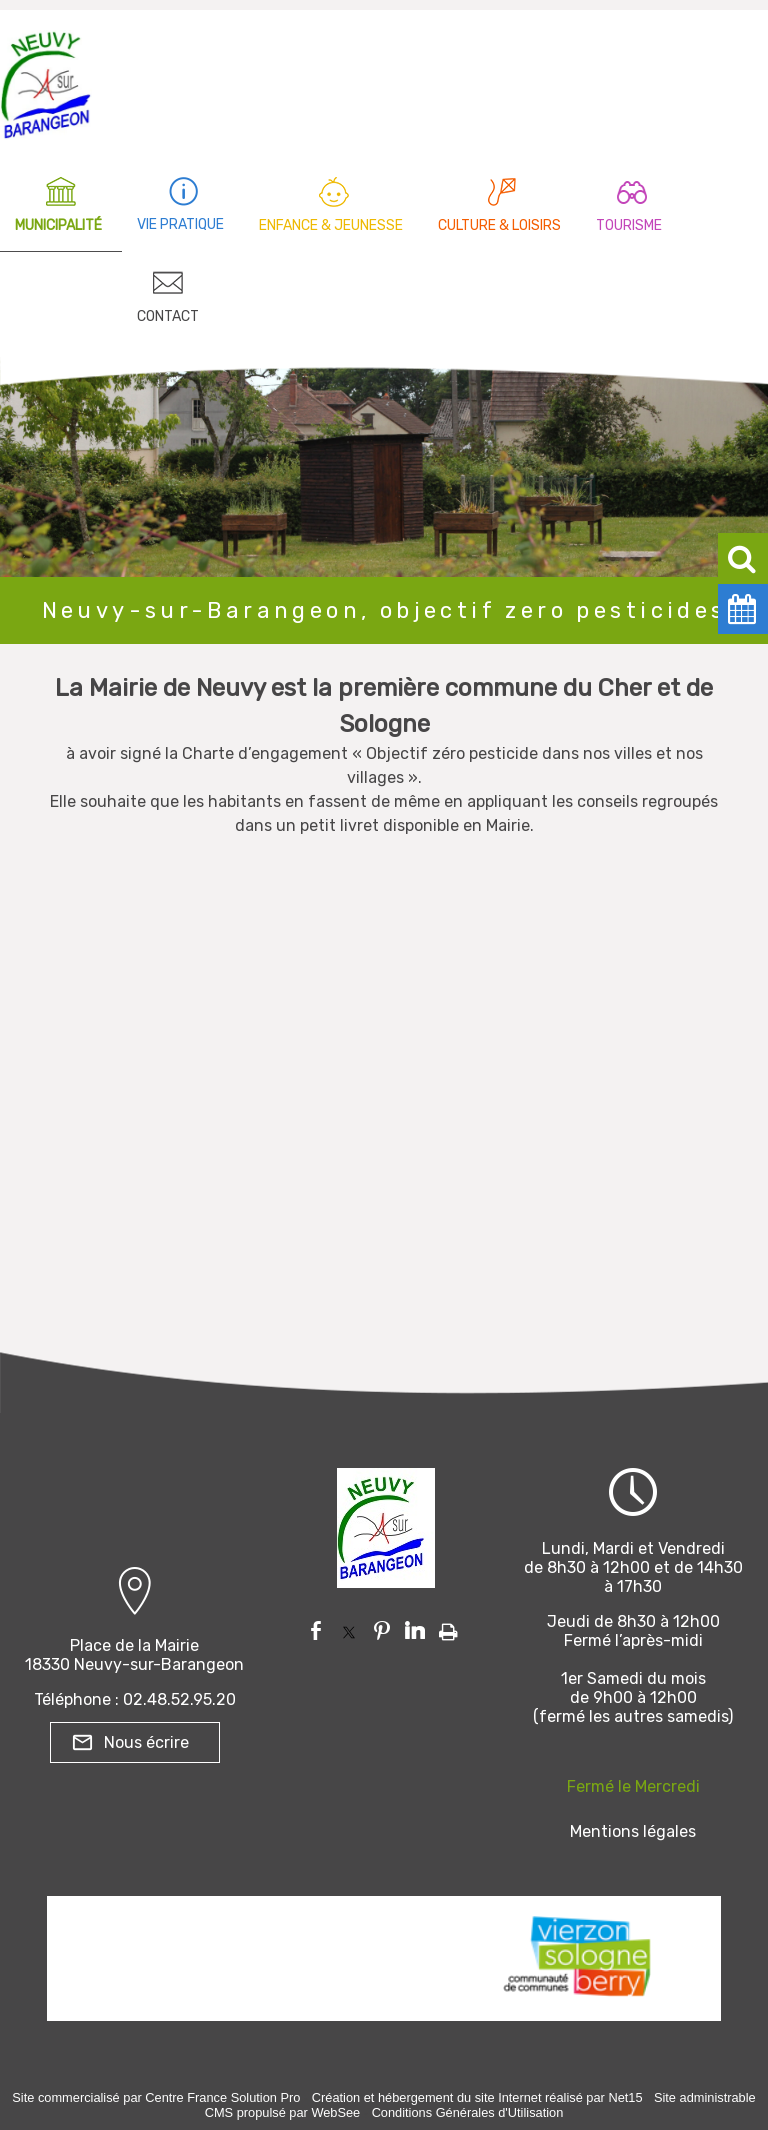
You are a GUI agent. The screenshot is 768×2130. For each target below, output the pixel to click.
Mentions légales (633, 1831)
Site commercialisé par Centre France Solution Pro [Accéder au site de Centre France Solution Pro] (156, 2097)
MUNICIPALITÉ (58, 225)
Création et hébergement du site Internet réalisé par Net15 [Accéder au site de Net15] (477, 2097)
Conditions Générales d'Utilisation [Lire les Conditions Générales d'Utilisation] (468, 2112)
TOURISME (629, 225)
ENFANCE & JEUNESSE (331, 225)
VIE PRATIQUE (180, 224)
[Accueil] (46, 80)
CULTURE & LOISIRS (499, 225)
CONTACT (168, 316)
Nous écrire (146, 1742)
